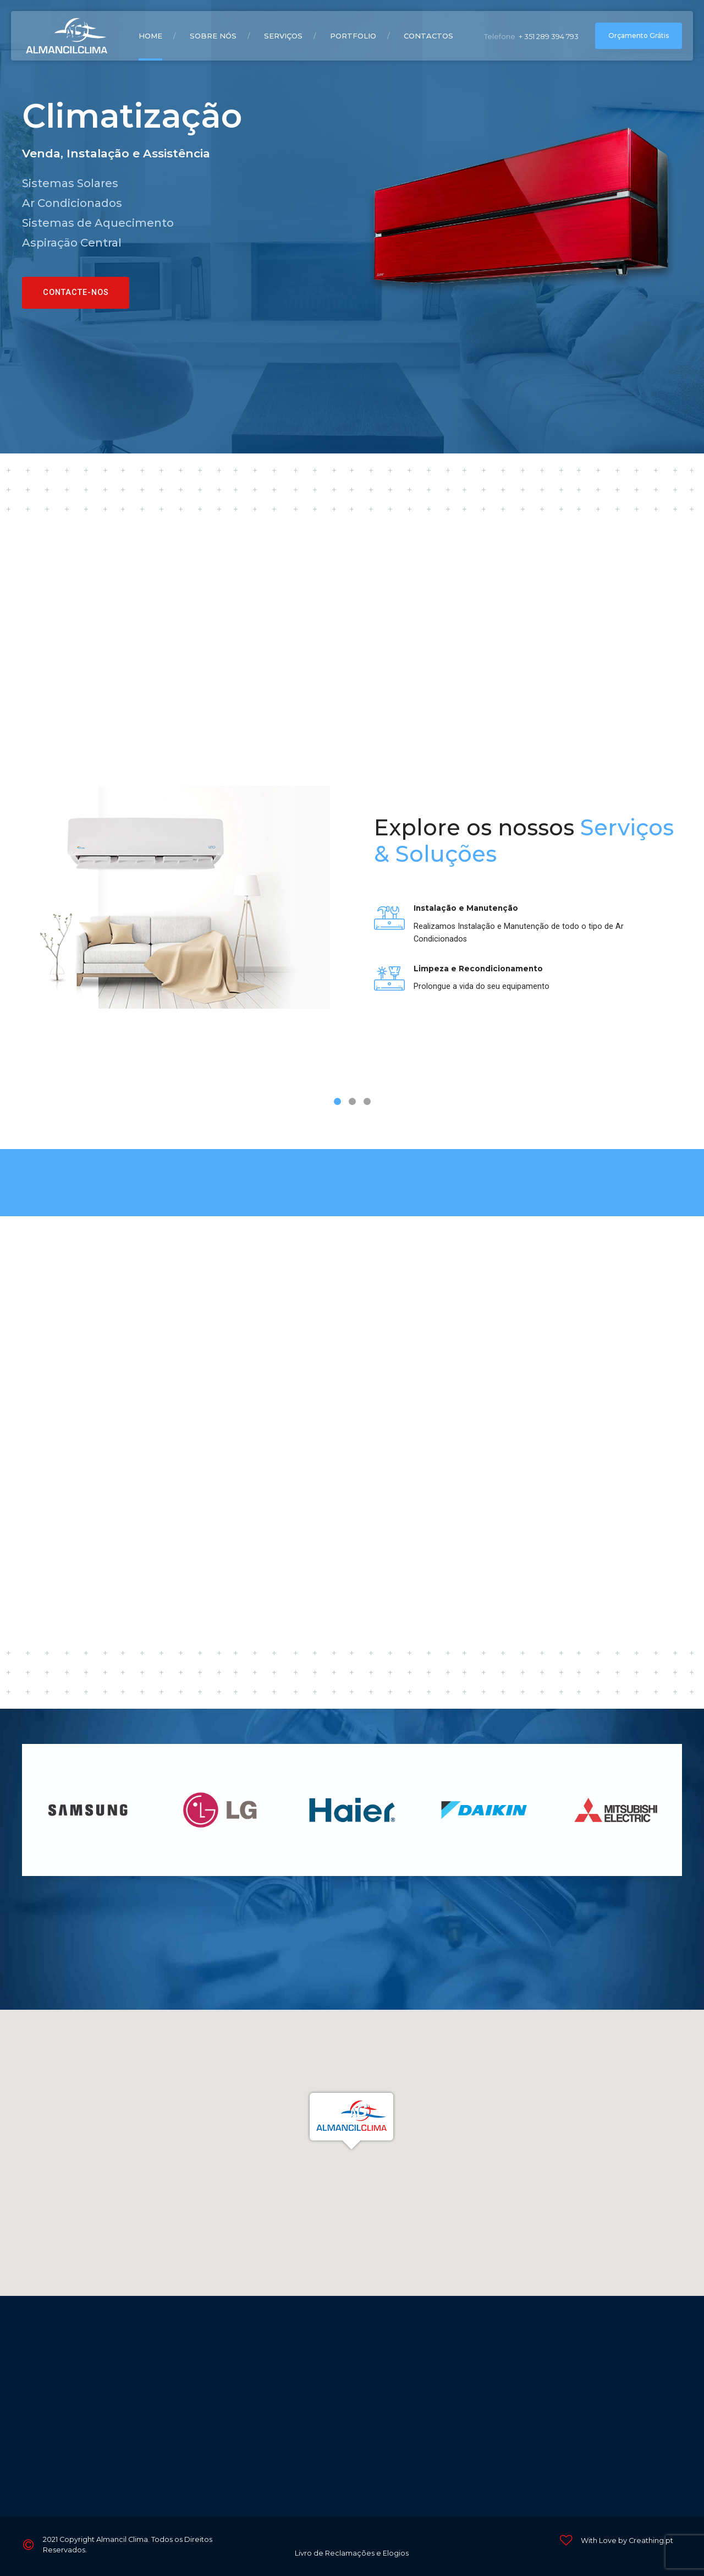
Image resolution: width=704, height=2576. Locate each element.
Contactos (428, 35)
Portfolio (353, 35)
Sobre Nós (213, 35)
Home (150, 35)
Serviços (283, 35)
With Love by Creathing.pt (627, 2540)
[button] (352, 2121)
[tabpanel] (352, 915)
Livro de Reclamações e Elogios (352, 2553)
